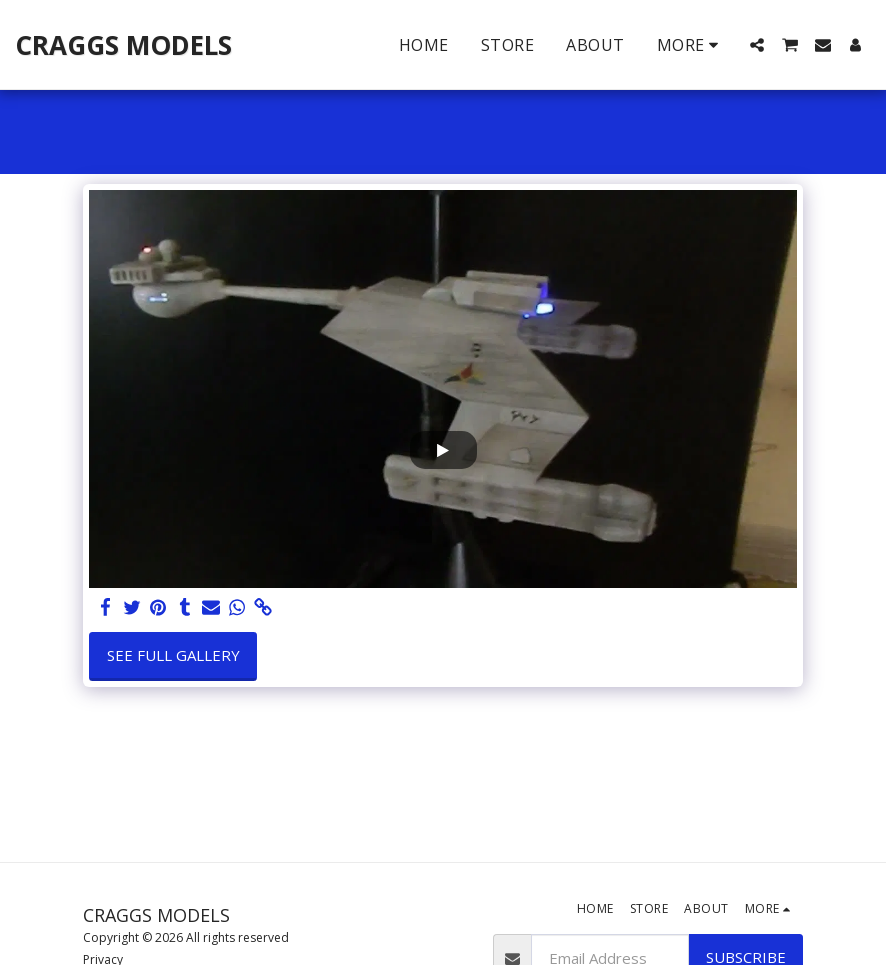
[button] (757, 45)
